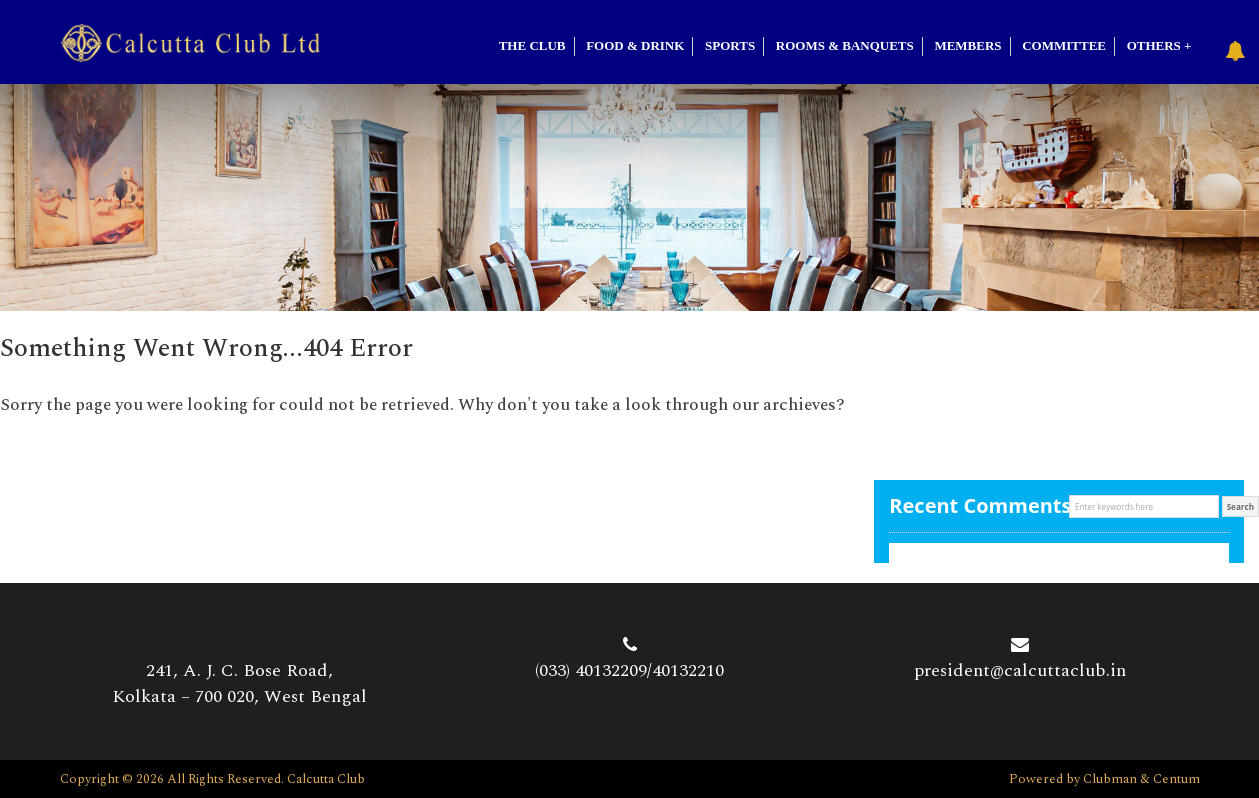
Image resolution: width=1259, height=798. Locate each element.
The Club (532, 45)
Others (1154, 45)
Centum (1176, 779)
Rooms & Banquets (845, 45)
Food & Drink (635, 45)
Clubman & (1118, 779)
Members (967, 45)
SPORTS (730, 45)
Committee (1064, 45)
